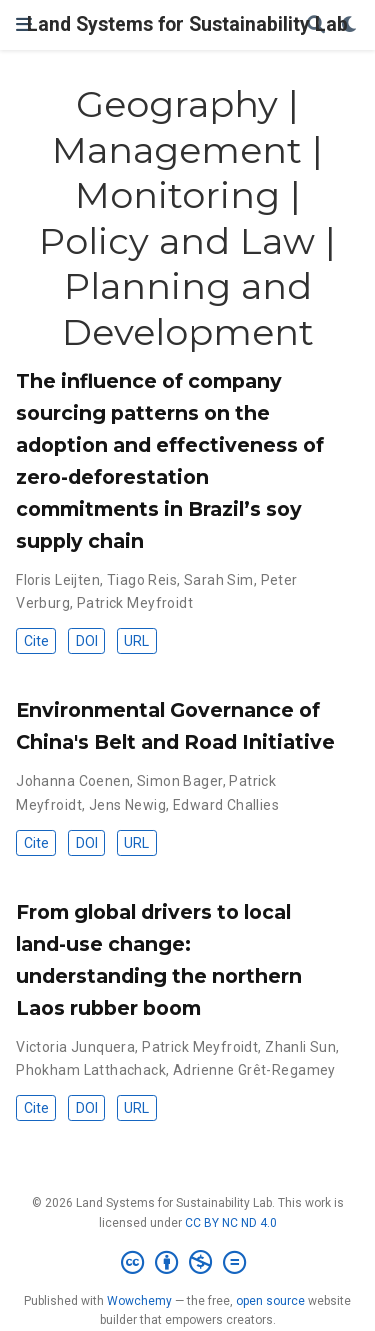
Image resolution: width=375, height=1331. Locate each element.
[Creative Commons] (187, 1263)
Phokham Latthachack (91, 1070)
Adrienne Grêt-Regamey (254, 1070)
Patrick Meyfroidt (135, 603)
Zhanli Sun (300, 1047)
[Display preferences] (350, 25)
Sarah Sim (219, 580)
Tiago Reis (142, 580)
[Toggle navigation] (24, 24)
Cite (36, 641)
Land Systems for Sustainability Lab (187, 24)
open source (270, 1301)
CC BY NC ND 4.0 (231, 1223)
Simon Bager (180, 781)
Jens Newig (127, 805)
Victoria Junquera (75, 1047)
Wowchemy (139, 1301)
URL (136, 641)
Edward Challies (226, 805)
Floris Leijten (58, 580)
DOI (87, 641)
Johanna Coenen (73, 781)
